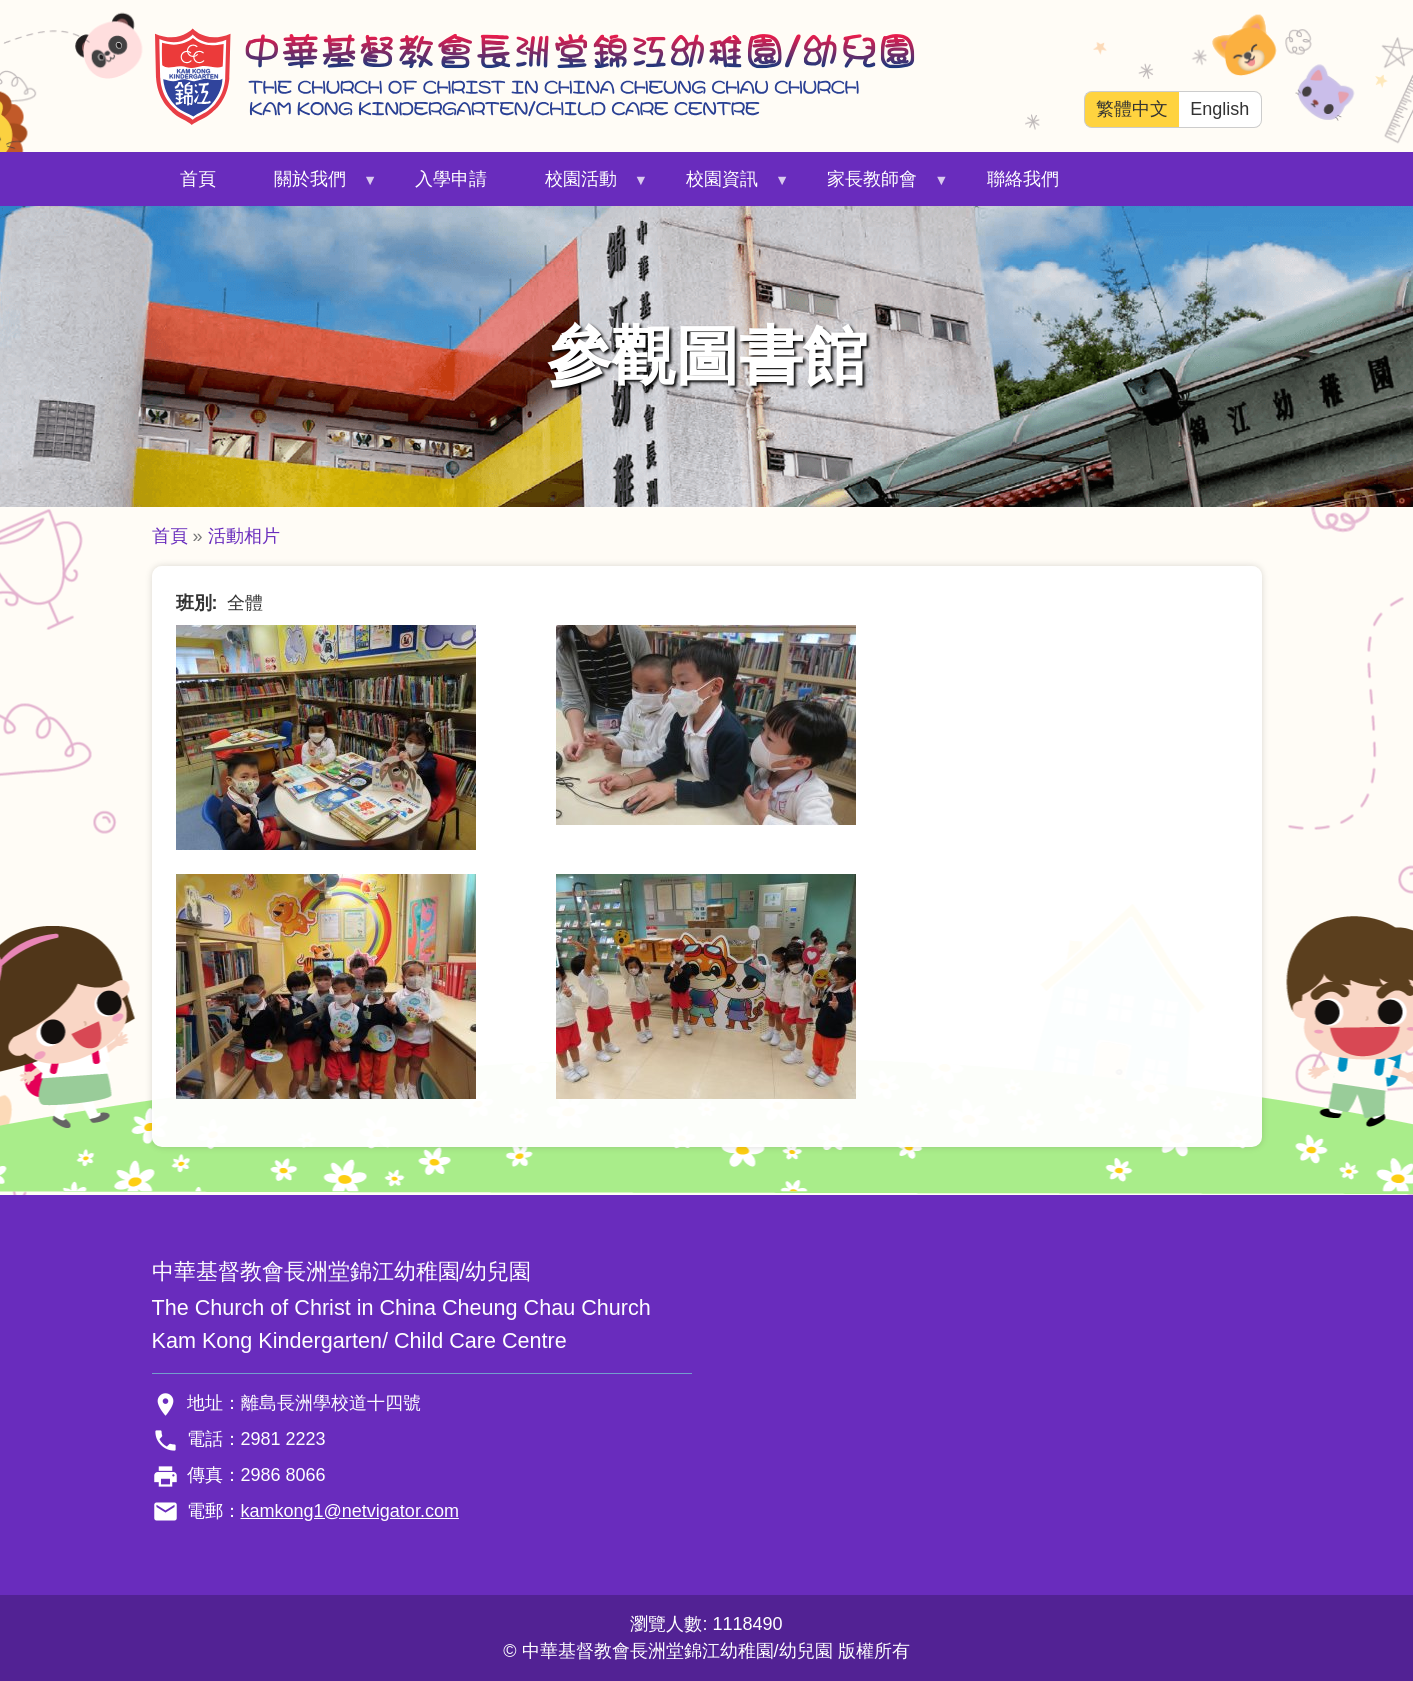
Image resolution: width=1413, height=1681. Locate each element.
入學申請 (451, 179)
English (1219, 109)
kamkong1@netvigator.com (350, 1511)
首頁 (198, 179)
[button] (326, 736)
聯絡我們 (1023, 179)
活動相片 (244, 536)
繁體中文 (1132, 109)
